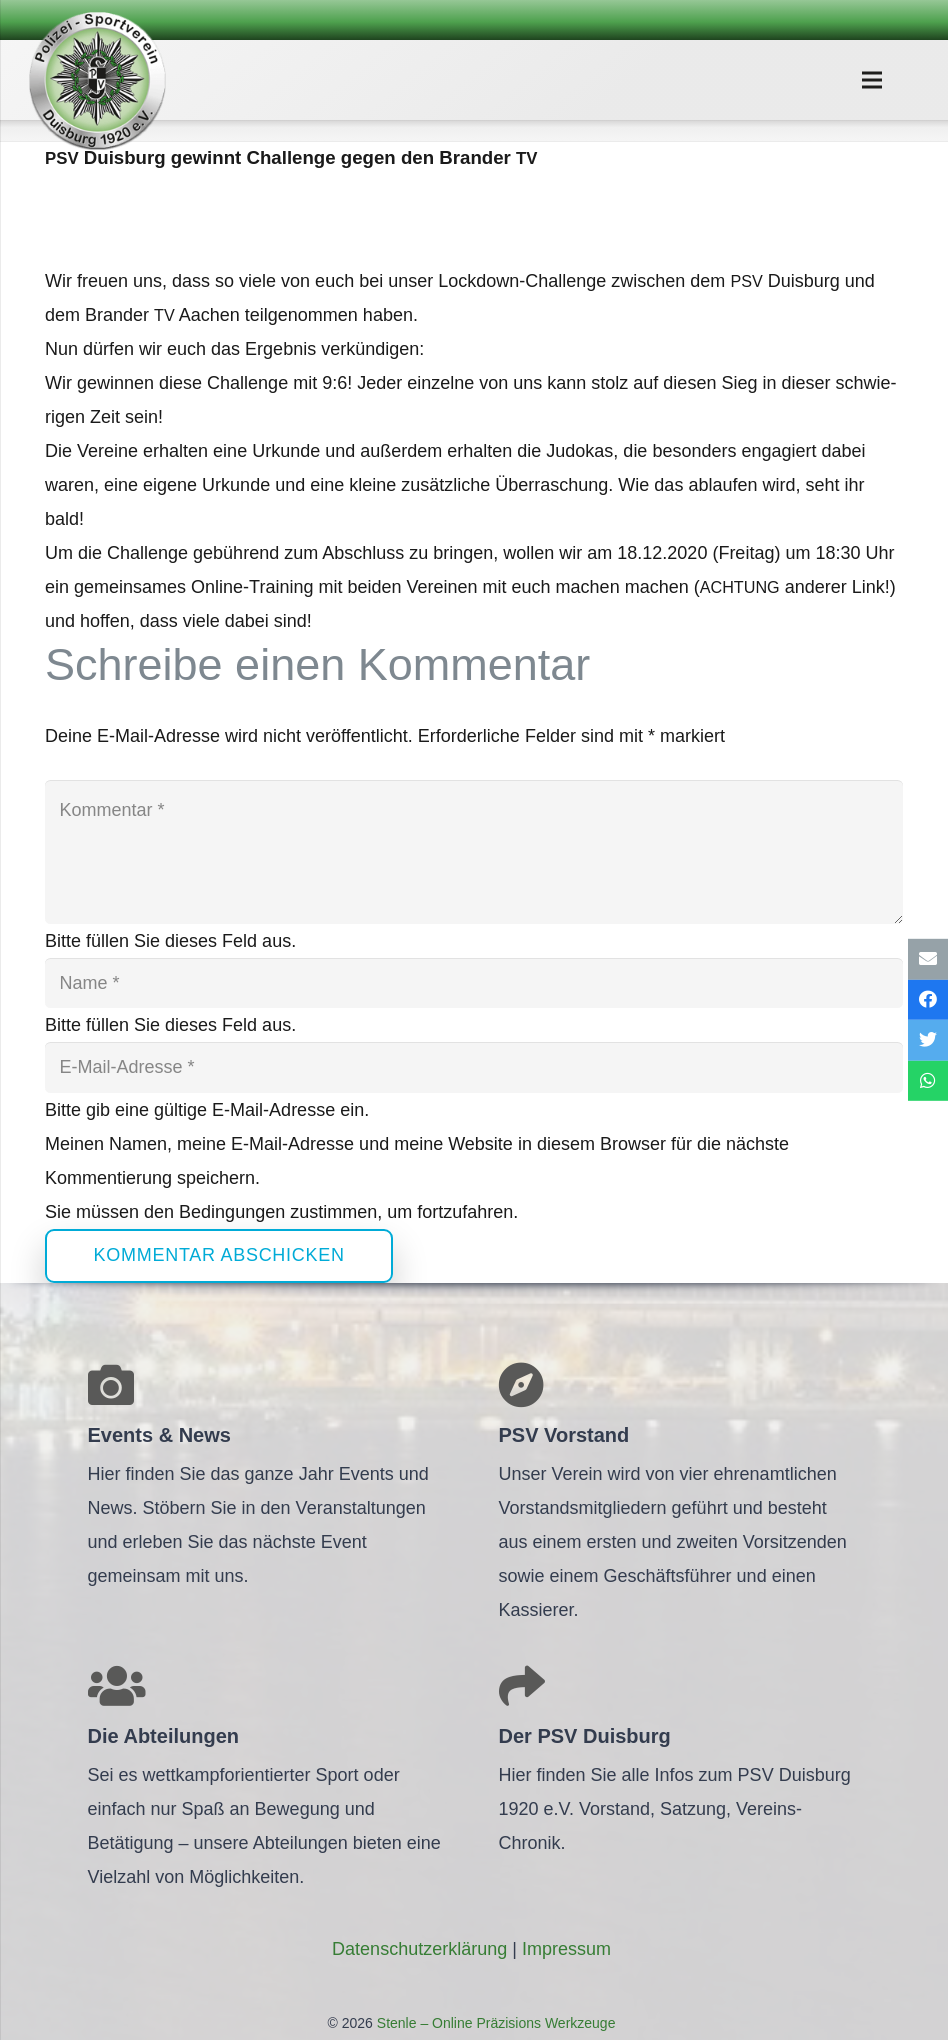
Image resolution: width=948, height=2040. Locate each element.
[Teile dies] (928, 999)
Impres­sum (566, 1949)
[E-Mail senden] (928, 959)
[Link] (97, 80)
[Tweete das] (928, 1040)
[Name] (474, 983)
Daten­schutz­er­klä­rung (419, 1949)
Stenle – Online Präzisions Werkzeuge (494, 2023)
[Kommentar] (474, 852)
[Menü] (871, 80)
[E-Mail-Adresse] (474, 1067)
